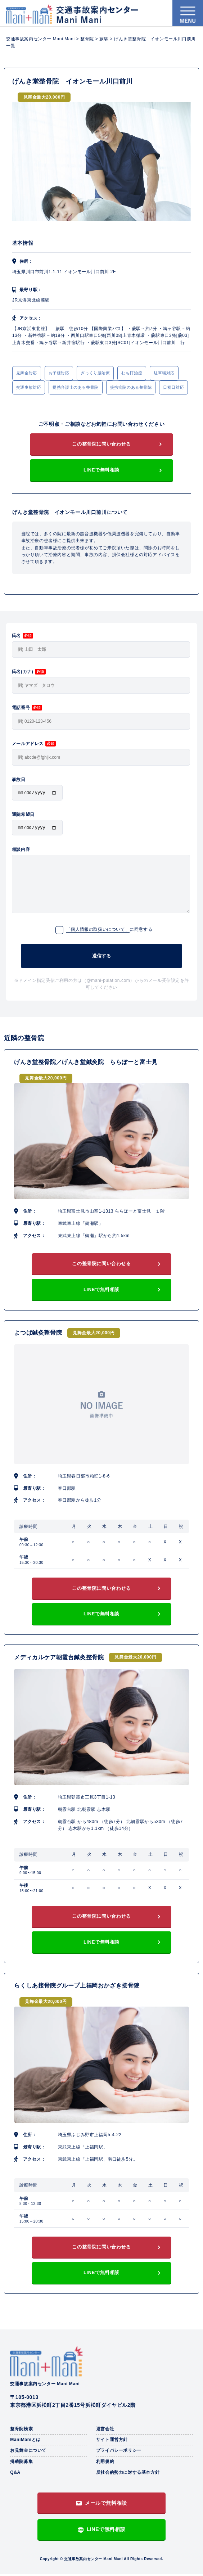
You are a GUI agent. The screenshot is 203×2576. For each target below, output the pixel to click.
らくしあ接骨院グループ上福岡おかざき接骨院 (77, 1988)
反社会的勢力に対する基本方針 (127, 2474)
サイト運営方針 (112, 2441)
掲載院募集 (21, 2463)
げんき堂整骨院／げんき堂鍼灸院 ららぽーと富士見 (85, 1064)
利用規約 (105, 2463)
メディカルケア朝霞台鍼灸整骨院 (59, 1659)
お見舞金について (28, 2452)
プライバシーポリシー (118, 2452)
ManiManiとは (25, 2441)
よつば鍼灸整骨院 (38, 1335)
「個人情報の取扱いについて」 (98, 931)
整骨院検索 (21, 2430)
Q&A (15, 2474)
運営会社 (105, 2430)
